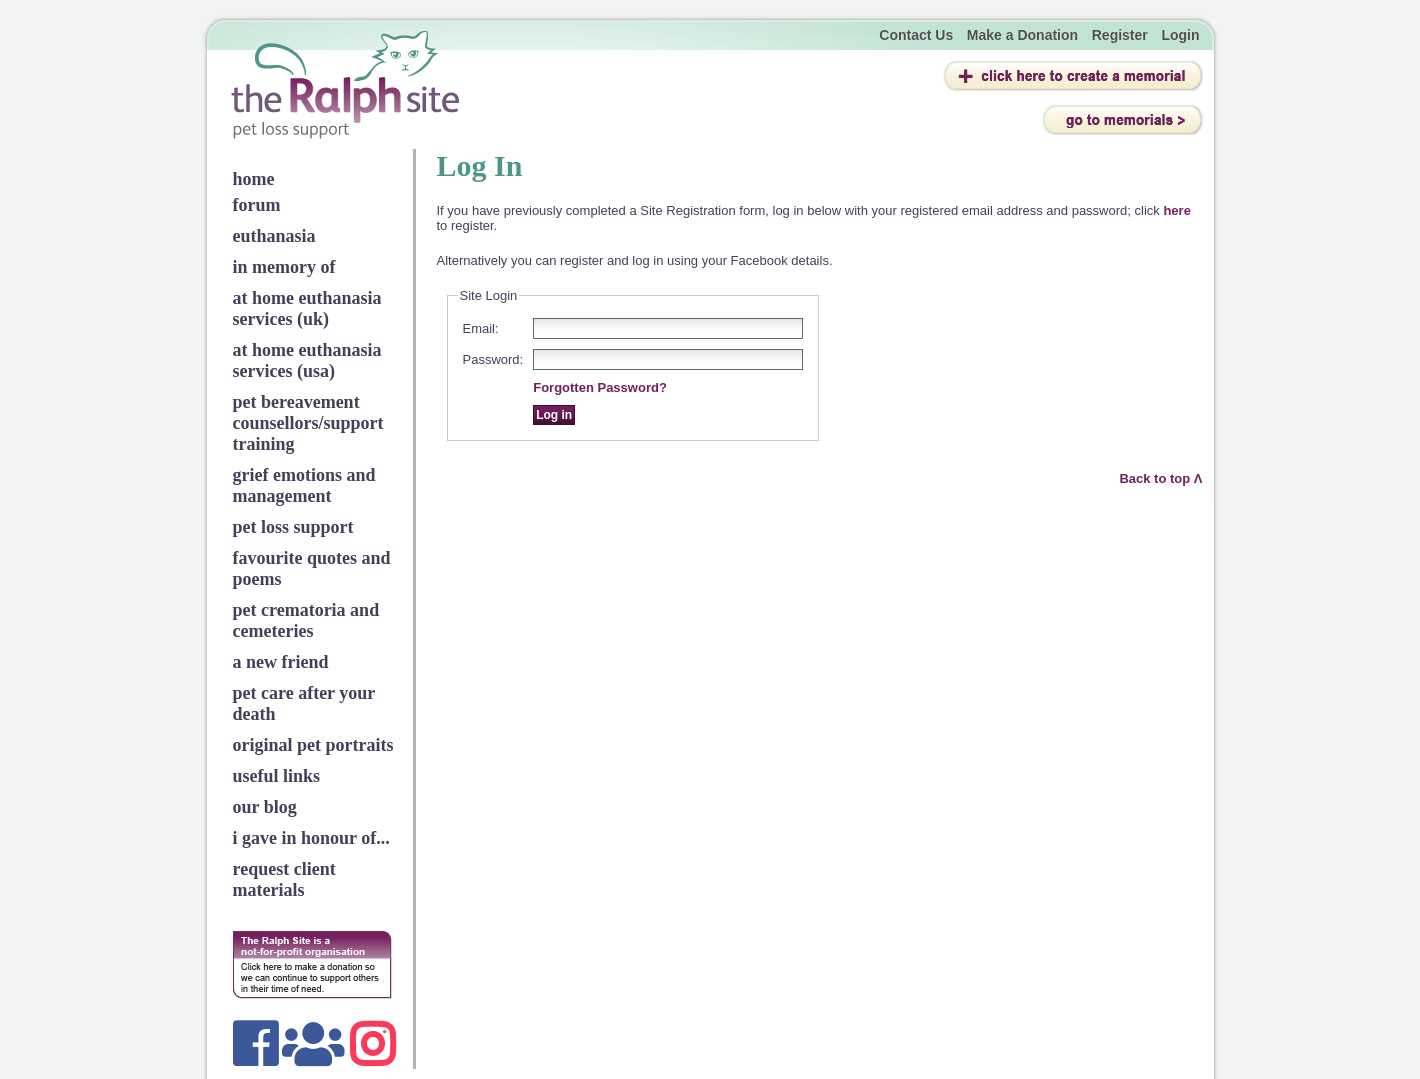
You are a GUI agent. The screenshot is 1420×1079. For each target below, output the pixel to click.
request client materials (284, 879)
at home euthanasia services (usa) (307, 360)
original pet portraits (313, 745)
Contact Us (916, 35)
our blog (265, 807)
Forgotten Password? (600, 387)
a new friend (281, 662)
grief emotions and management (304, 485)
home (254, 179)
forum (257, 205)
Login (1180, 35)
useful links (277, 776)
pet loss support (293, 527)
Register (1120, 35)
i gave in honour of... (311, 838)
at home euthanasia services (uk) (307, 308)
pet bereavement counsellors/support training (308, 423)
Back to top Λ (1160, 478)
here (1176, 210)
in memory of (284, 267)
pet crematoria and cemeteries (306, 620)
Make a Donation (1022, 35)
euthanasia (274, 236)
